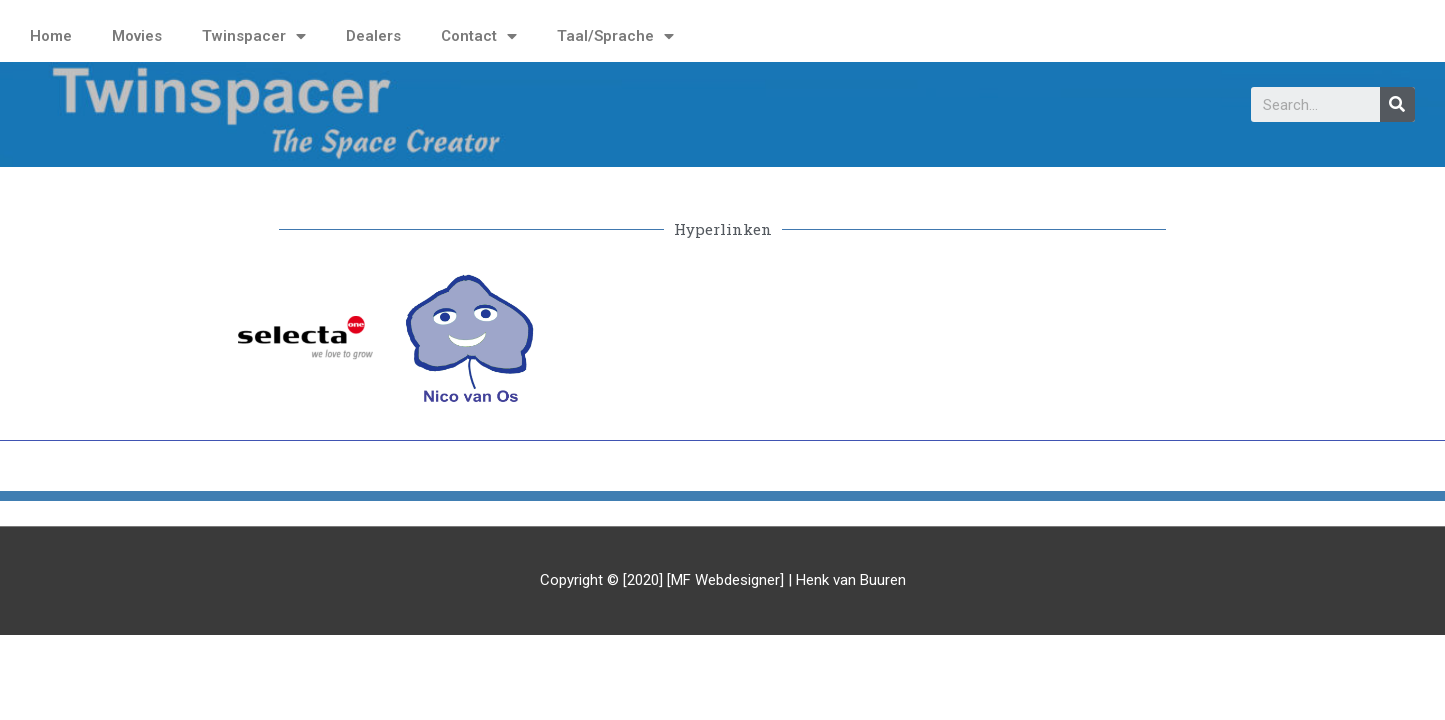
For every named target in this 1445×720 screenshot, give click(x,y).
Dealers (373, 36)
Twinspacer (254, 36)
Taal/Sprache (615, 36)
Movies (137, 36)
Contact (479, 36)
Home (51, 36)
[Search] (1397, 104)
